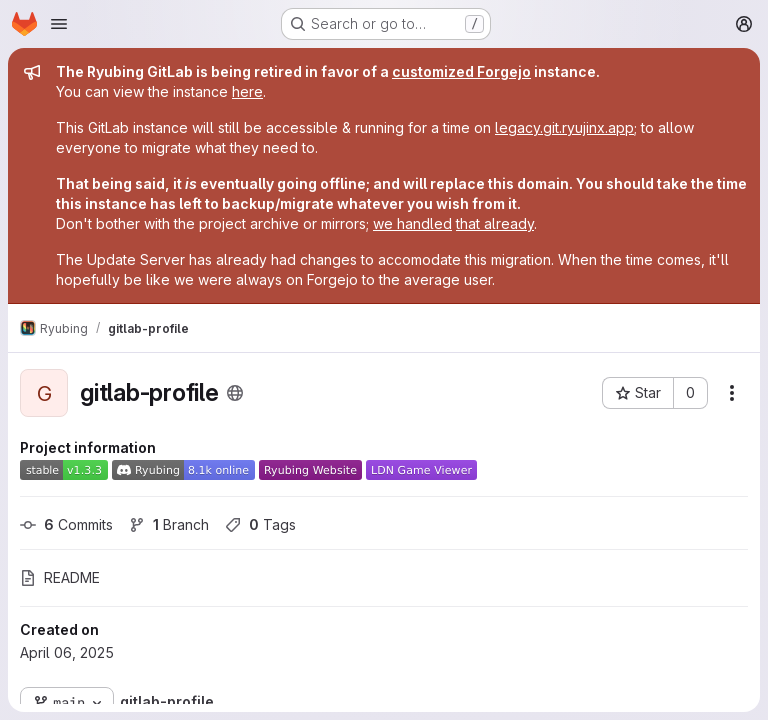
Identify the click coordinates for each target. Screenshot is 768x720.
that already (495, 223)
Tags (260, 524)
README (60, 577)
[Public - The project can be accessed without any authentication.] (235, 393)
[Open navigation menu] (59, 24)
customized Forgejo (461, 71)
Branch (169, 524)
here (247, 91)
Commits (66, 524)
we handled (412, 223)
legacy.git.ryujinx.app (564, 127)
